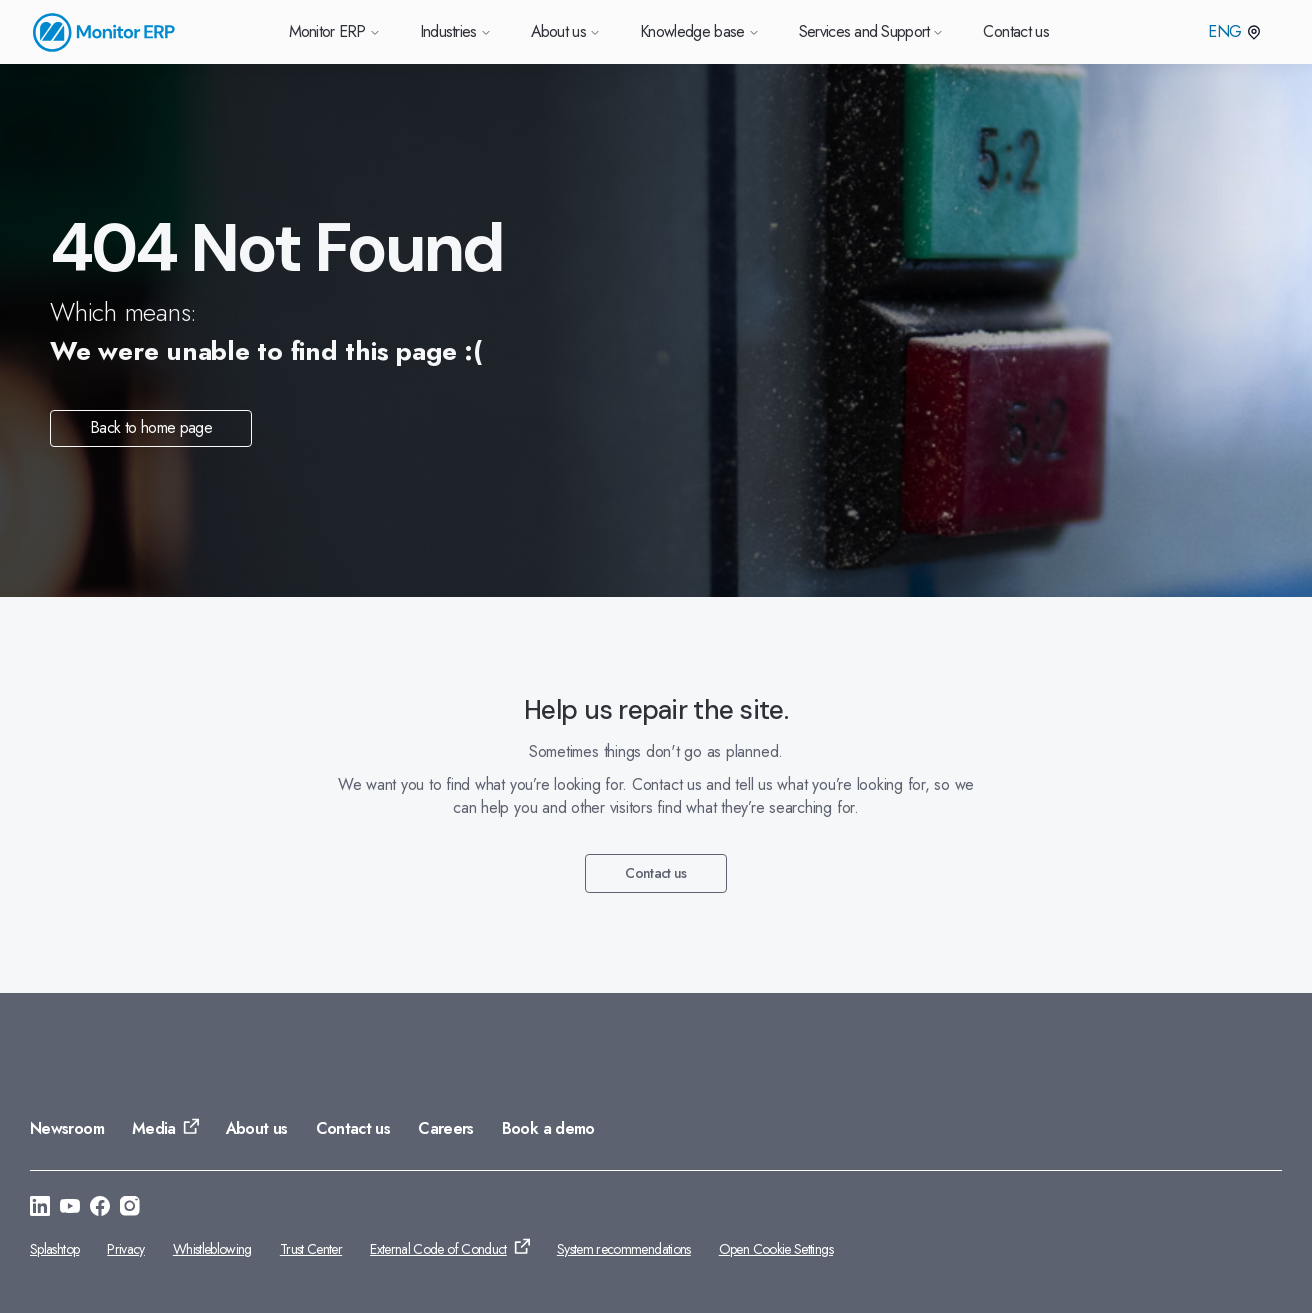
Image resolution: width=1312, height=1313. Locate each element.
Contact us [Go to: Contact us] (656, 873)
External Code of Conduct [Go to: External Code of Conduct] (438, 1249)
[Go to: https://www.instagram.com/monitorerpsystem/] (130, 1209)
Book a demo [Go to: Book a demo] (548, 1128)
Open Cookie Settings (776, 1249)
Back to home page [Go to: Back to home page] (151, 427)
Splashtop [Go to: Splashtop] (54, 1249)
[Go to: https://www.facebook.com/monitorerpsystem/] (100, 1209)
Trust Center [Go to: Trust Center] (311, 1249)
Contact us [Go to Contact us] (1016, 31)
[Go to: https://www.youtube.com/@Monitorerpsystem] (70, 1209)
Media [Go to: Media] (154, 1128)
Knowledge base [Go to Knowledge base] (699, 31)
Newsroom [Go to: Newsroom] (67, 1128)
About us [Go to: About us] (257, 1128)
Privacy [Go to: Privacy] (126, 1249)
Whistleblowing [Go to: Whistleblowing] (212, 1249)
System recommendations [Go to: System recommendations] (624, 1249)
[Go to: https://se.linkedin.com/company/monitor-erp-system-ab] (40, 1209)
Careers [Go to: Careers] (446, 1128)
